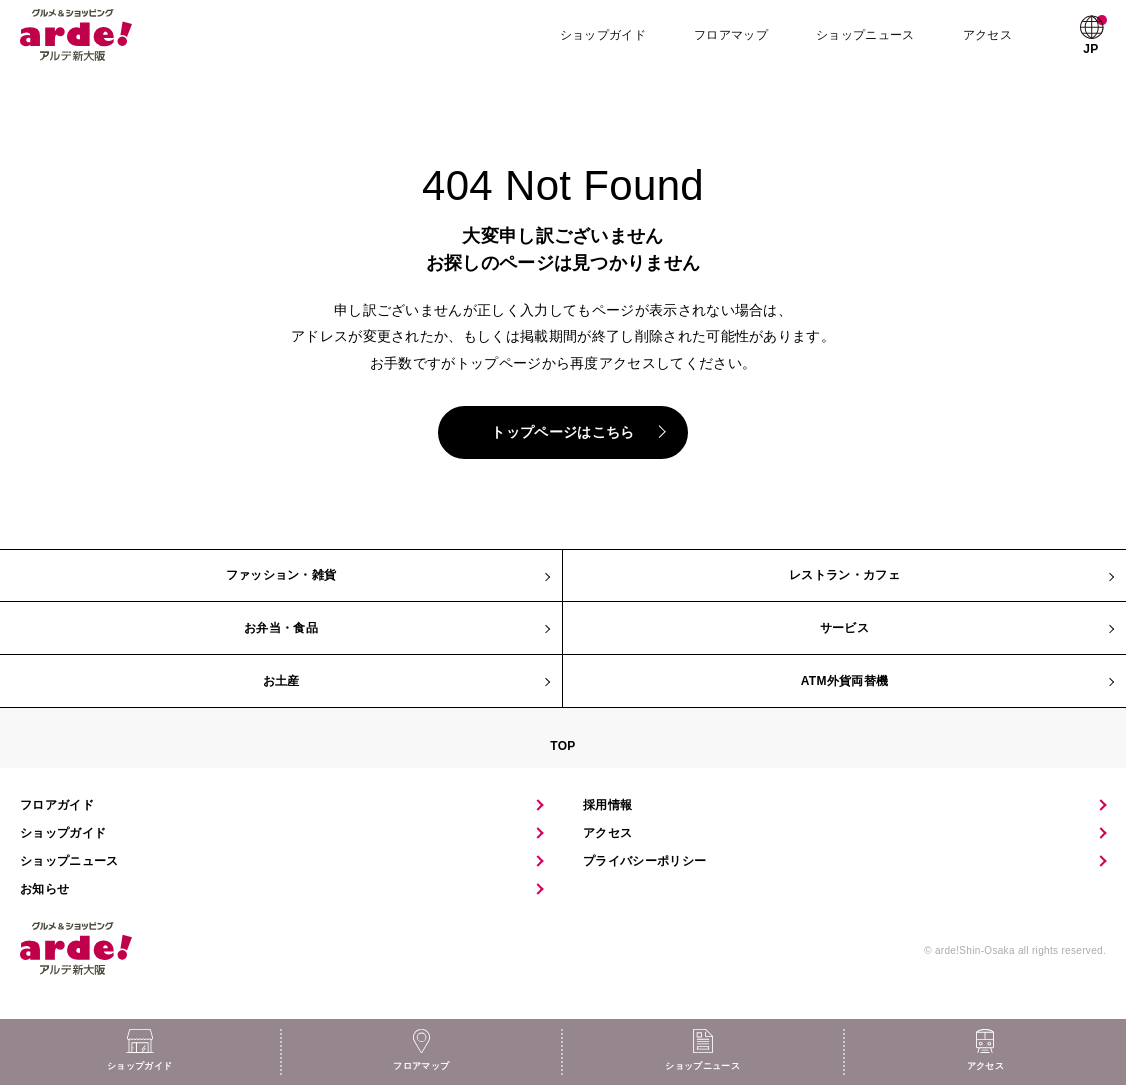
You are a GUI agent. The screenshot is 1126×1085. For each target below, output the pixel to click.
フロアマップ (733, 35)
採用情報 (607, 805)
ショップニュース (867, 35)
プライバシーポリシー (644, 861)
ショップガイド (605, 35)
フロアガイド (57, 805)
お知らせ (44, 889)
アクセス (988, 35)
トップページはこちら (562, 432)
